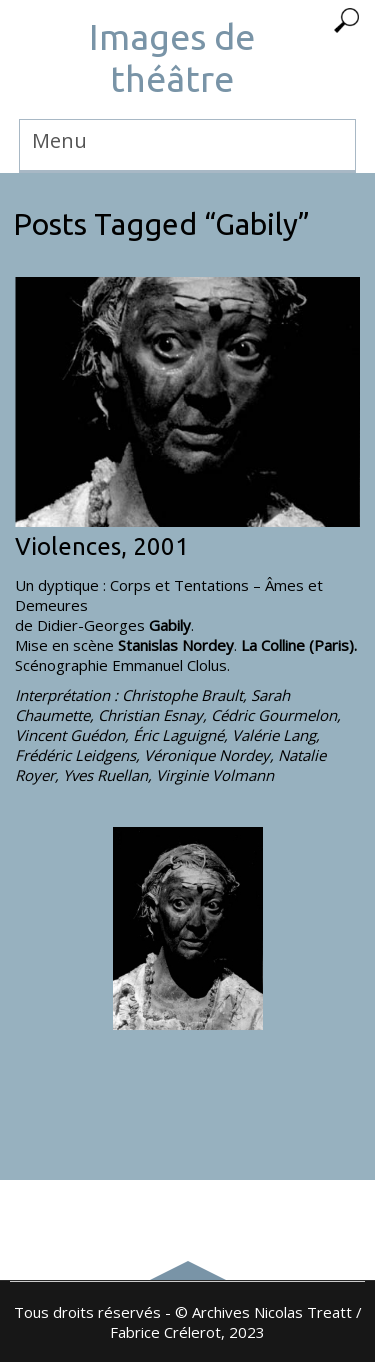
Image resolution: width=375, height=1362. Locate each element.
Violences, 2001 (102, 546)
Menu (59, 140)
